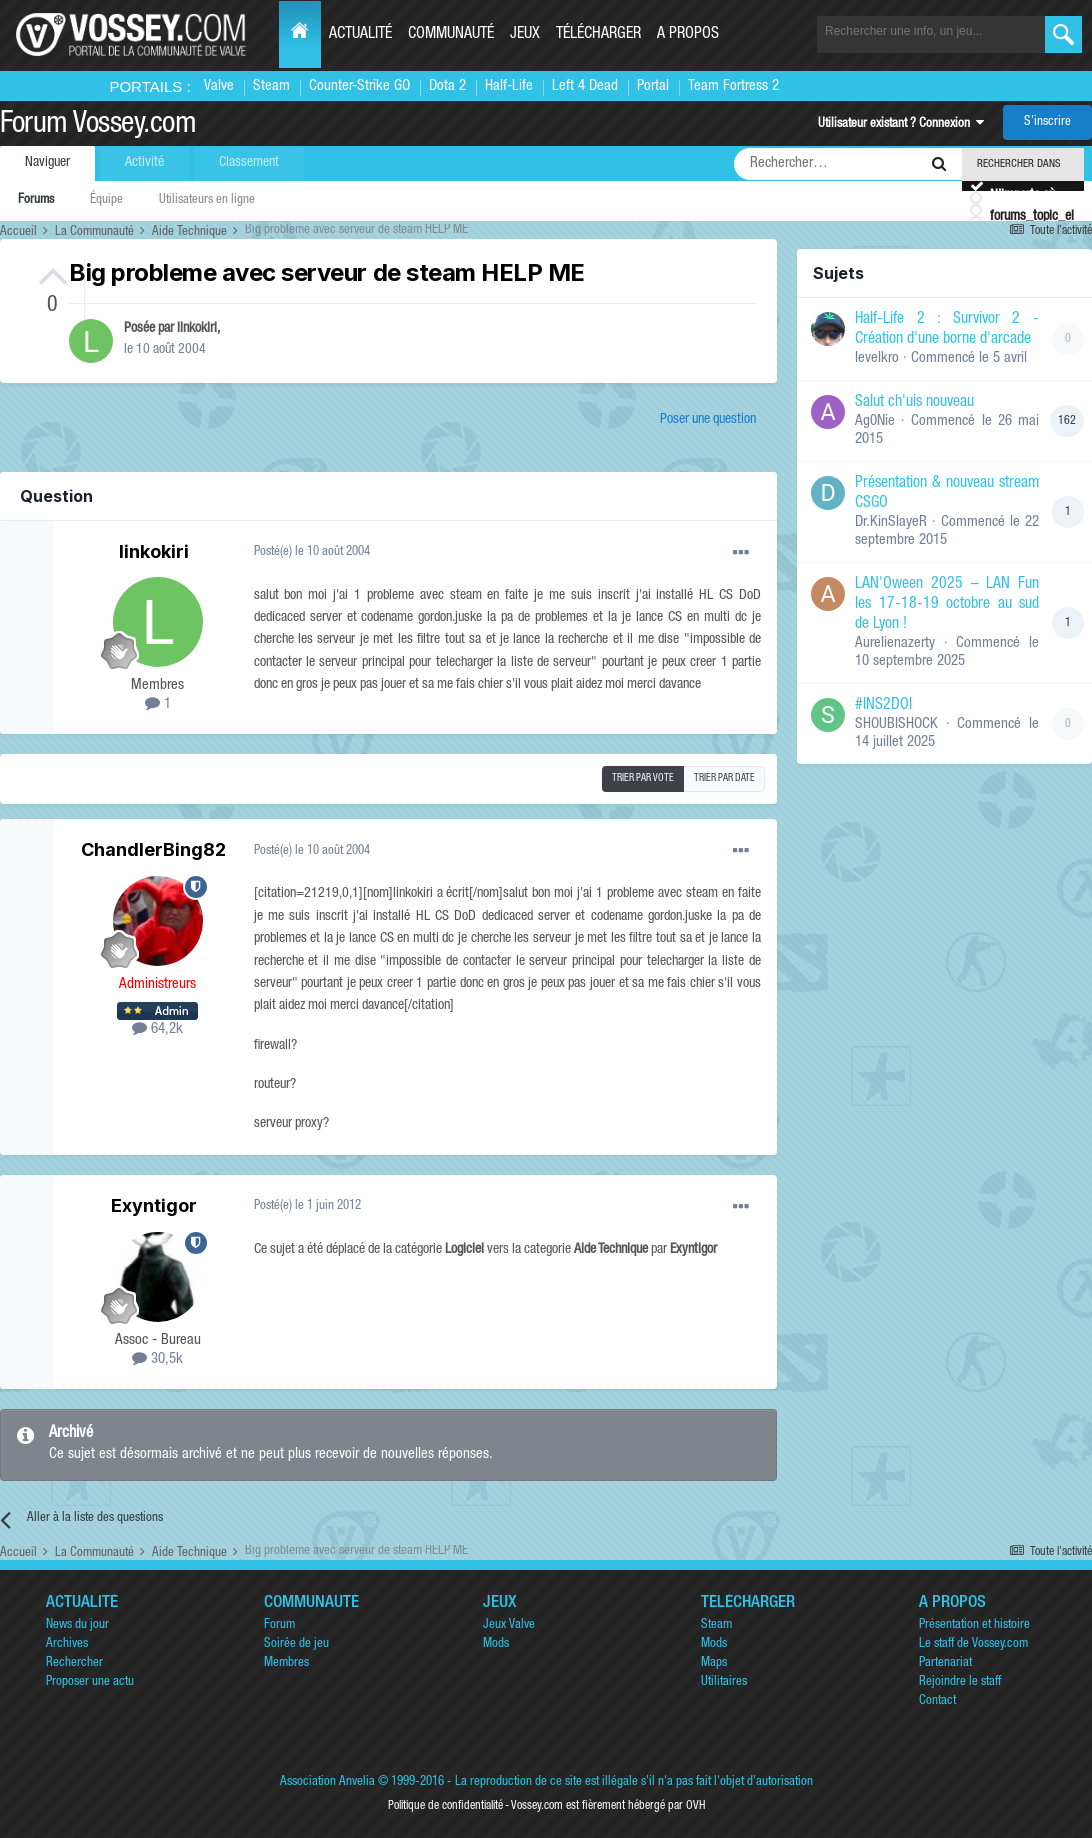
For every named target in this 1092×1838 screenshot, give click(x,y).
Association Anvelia (327, 1782)
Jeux (525, 35)
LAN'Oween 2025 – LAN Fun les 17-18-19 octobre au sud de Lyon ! (947, 605)
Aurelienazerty (895, 643)
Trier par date (724, 779)
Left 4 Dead (585, 86)
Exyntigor (154, 1205)
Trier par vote (643, 779)
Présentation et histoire (974, 1625)
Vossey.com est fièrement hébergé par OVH (608, 1806)
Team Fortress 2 (733, 86)
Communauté (451, 35)
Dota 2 (447, 86)
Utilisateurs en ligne (207, 200)
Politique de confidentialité (445, 1806)
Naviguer (47, 163)
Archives (67, 1644)
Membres (286, 1663)
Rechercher (74, 1663)
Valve (219, 86)
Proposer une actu (90, 1682)
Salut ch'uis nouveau (914, 403)
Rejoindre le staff (960, 1682)
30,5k (157, 1359)
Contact (937, 1701)
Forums (36, 200)
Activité (144, 163)
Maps (714, 1663)
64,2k (157, 1029)
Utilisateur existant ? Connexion (901, 124)
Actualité (360, 35)
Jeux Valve (509, 1625)
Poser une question (708, 420)
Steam (271, 86)
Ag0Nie (875, 421)
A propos (688, 35)
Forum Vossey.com (98, 126)
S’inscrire (1047, 122)
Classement (249, 163)
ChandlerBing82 (153, 849)
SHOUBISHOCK (896, 724)
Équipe (106, 200)
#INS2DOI (883, 706)
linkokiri (197, 329)
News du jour (77, 1625)
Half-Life (509, 86)
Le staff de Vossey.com (973, 1644)
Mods (496, 1644)
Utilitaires (724, 1682)
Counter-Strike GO (359, 86)
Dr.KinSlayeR (891, 522)
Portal (653, 86)
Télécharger (598, 35)
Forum (279, 1625)
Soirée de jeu (296, 1644)
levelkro (877, 358)
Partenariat (945, 1663)
